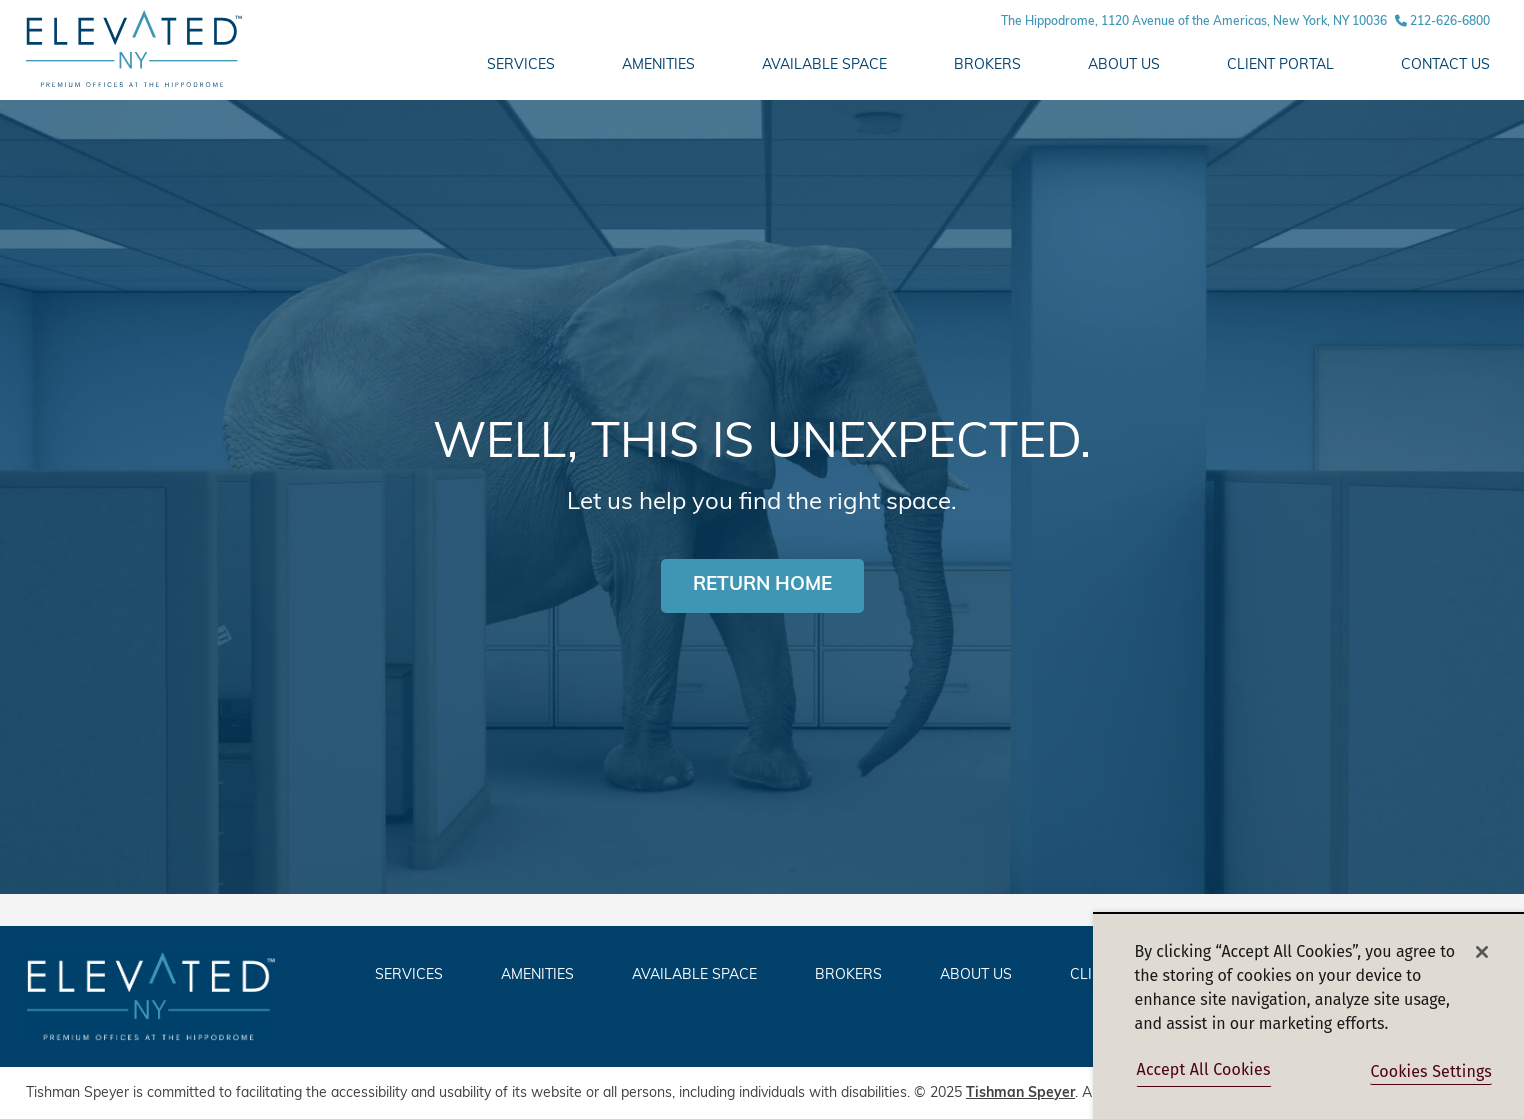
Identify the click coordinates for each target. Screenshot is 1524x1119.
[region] (1308, 1015)
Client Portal (1280, 65)
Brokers (987, 65)
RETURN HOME (762, 585)
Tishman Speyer (1020, 1093)
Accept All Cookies (1204, 1069)
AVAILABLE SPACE (824, 65)
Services (521, 65)
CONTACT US (1445, 65)
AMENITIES (658, 65)
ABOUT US (1124, 65)
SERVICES (409, 975)
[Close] (1482, 952)
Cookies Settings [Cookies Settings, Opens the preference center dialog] (1431, 1071)
